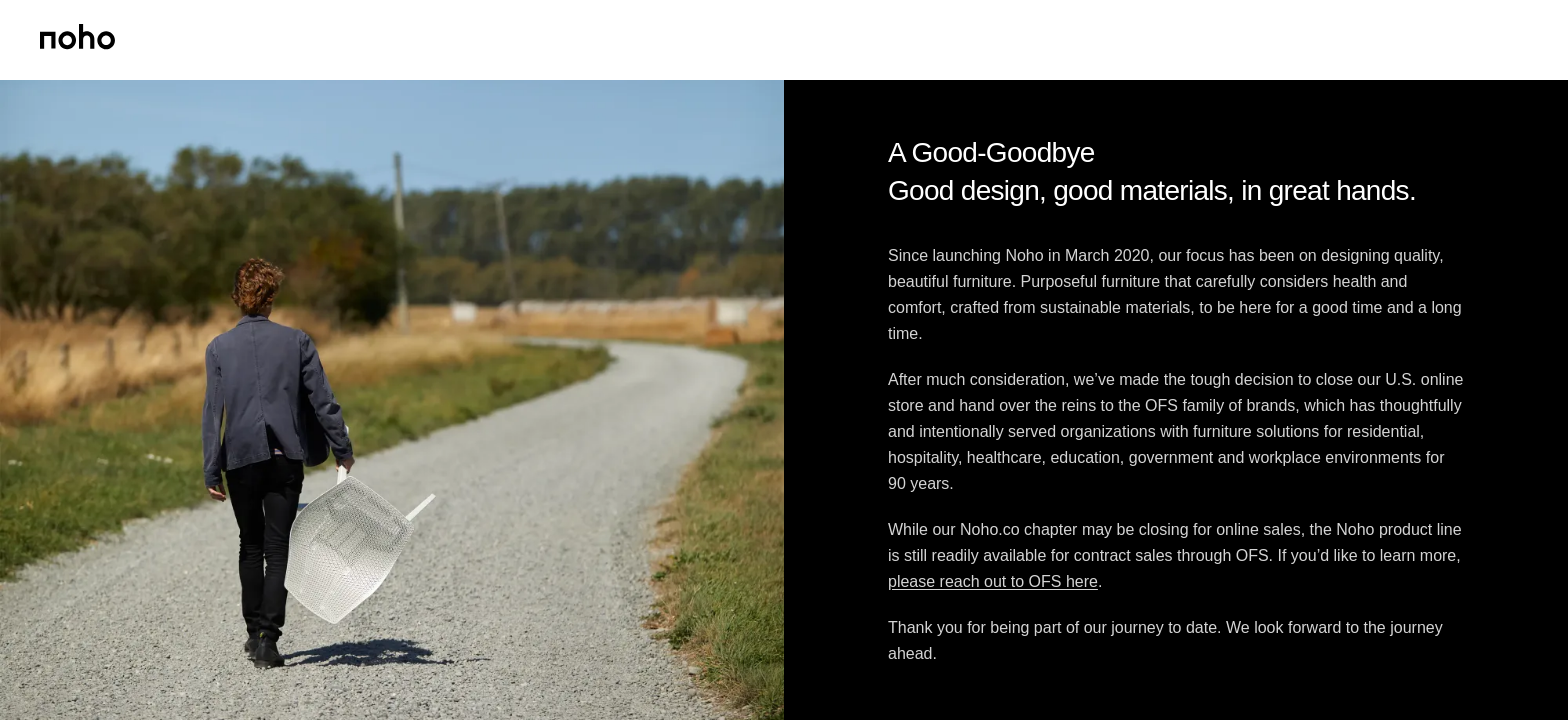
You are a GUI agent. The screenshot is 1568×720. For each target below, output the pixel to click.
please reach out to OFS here (993, 581)
